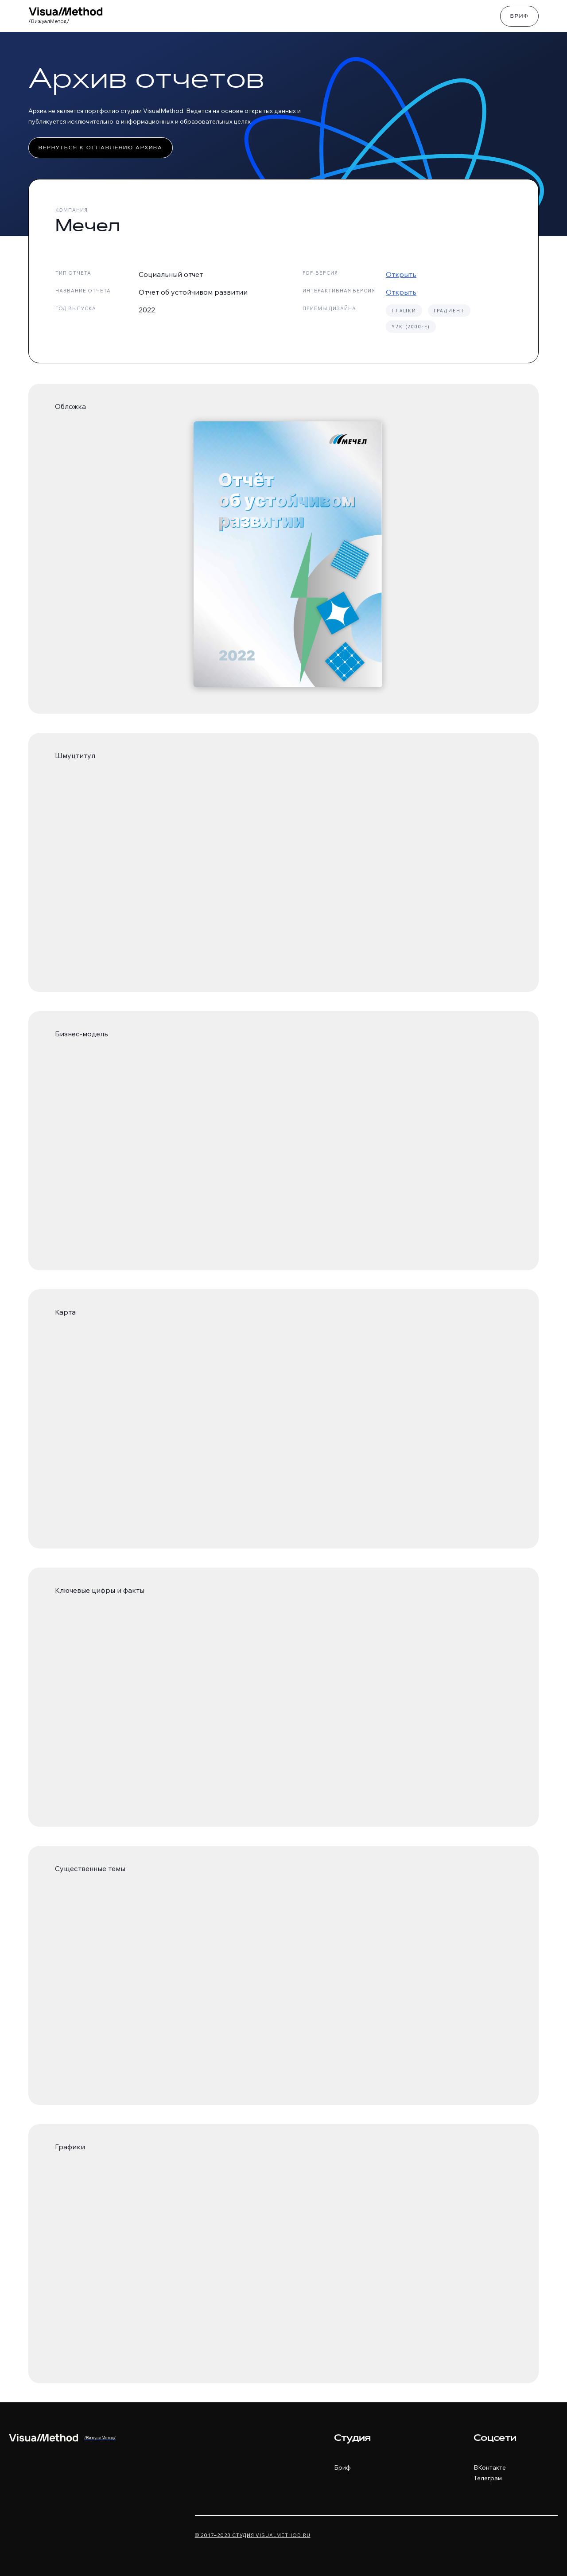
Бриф (519, 17)
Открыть (401, 274)
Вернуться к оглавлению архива (101, 148)
